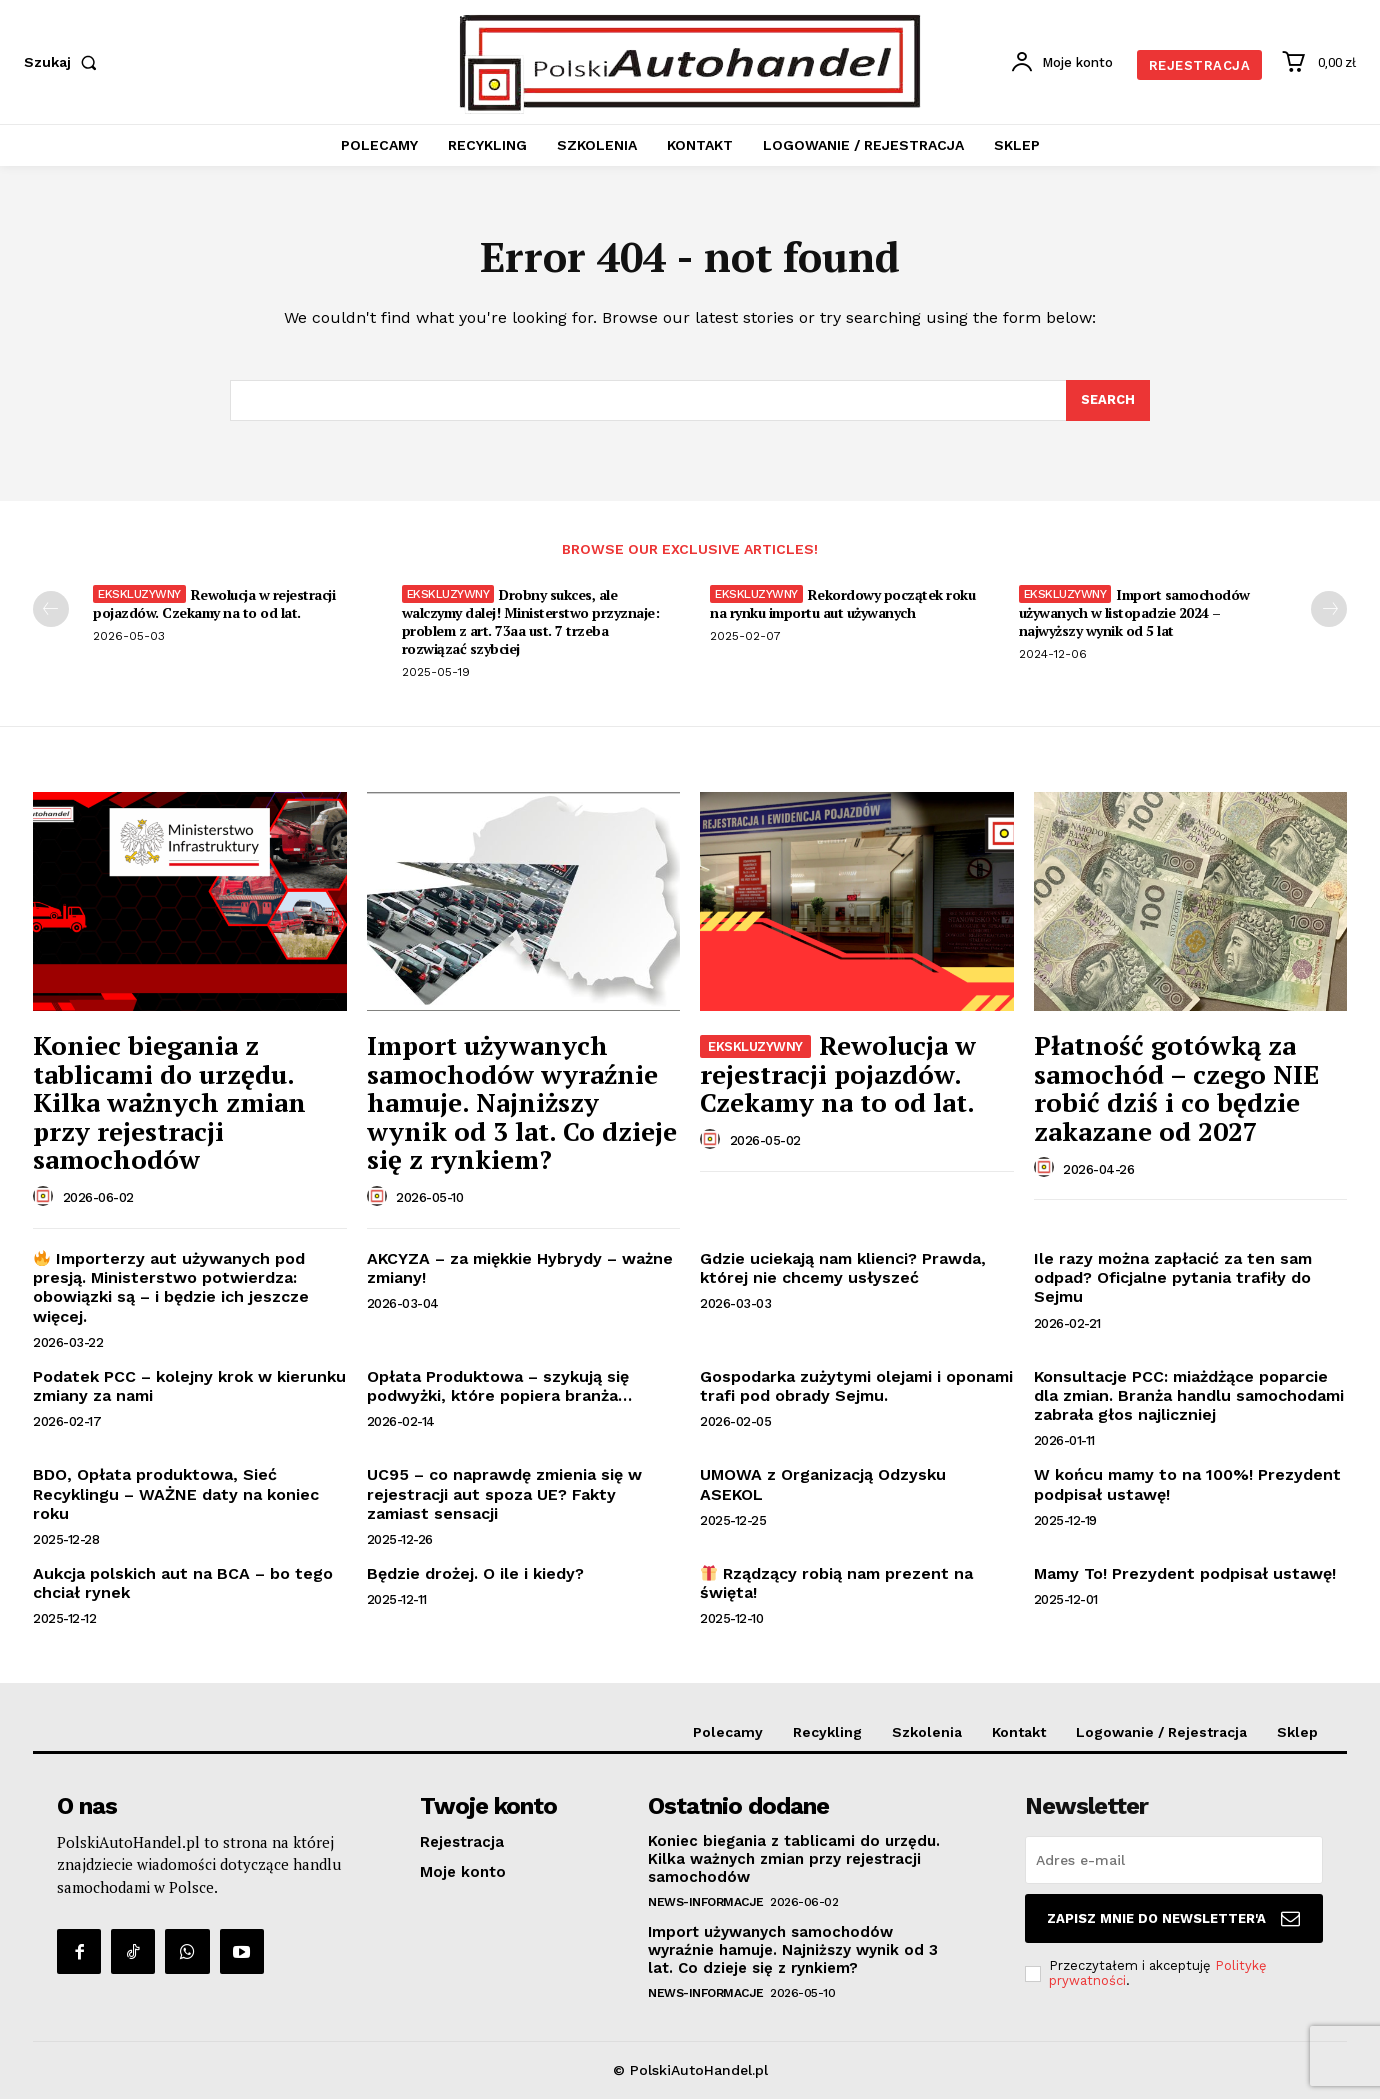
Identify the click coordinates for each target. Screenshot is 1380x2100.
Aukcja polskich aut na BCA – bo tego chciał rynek (183, 1584)
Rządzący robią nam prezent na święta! (836, 1584)
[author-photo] (46, 1198)
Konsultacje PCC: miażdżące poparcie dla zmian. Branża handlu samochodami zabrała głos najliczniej (1189, 1395)
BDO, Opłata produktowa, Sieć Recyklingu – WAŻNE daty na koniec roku (176, 1494)
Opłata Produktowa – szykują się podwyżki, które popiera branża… (499, 1386)
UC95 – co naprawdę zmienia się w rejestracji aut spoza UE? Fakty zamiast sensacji (504, 1494)
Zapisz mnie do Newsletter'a (1173, 1919)
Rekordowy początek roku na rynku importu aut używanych (842, 604)
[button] (64, 62)
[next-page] (1329, 610)
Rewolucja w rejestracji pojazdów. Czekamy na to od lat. (214, 604)
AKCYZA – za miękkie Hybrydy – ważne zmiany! (520, 1269)
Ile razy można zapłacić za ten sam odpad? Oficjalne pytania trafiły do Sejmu (1173, 1278)
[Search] (1108, 401)
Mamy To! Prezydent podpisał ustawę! (1185, 1574)
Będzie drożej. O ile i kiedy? (475, 1574)
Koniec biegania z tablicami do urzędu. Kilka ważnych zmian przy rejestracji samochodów (169, 1103)
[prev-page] (51, 610)
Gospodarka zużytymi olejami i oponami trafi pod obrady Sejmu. (856, 1386)
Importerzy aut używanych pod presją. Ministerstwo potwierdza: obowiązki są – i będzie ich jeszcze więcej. (171, 1288)
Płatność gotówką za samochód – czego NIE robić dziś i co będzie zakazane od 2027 (1176, 1089)
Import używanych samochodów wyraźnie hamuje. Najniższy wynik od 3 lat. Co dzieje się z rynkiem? (522, 1103)
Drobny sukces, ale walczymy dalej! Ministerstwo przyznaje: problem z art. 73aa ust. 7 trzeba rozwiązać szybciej (531, 623)
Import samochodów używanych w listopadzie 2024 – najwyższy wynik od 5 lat (1134, 613)
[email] (1174, 1861)
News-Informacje (706, 1903)
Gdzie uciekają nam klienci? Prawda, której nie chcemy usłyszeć (843, 1269)
